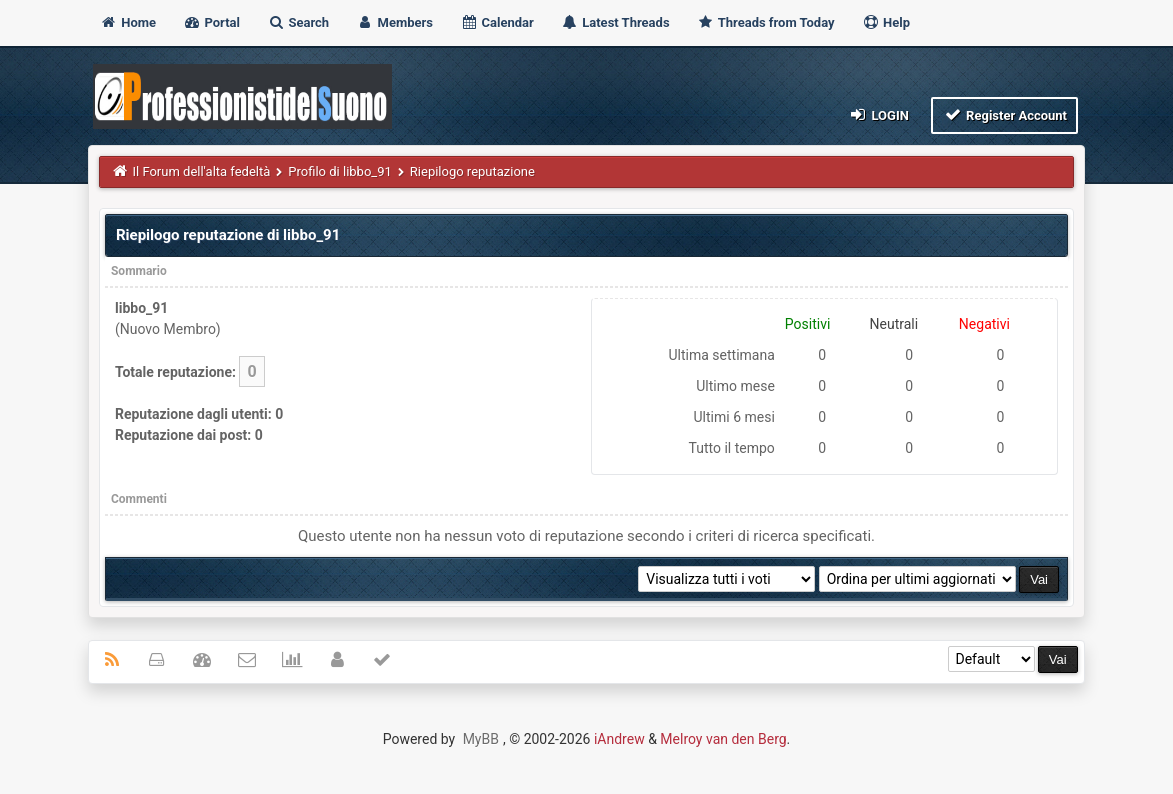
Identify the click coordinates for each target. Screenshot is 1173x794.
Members (394, 22)
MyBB (481, 739)
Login (878, 114)
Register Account (1004, 114)
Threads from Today (766, 22)
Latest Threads (615, 22)
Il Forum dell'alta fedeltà (201, 171)
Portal (211, 22)
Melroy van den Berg (723, 739)
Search (298, 22)
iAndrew (619, 739)
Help (886, 22)
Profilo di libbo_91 (339, 171)
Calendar (496, 22)
